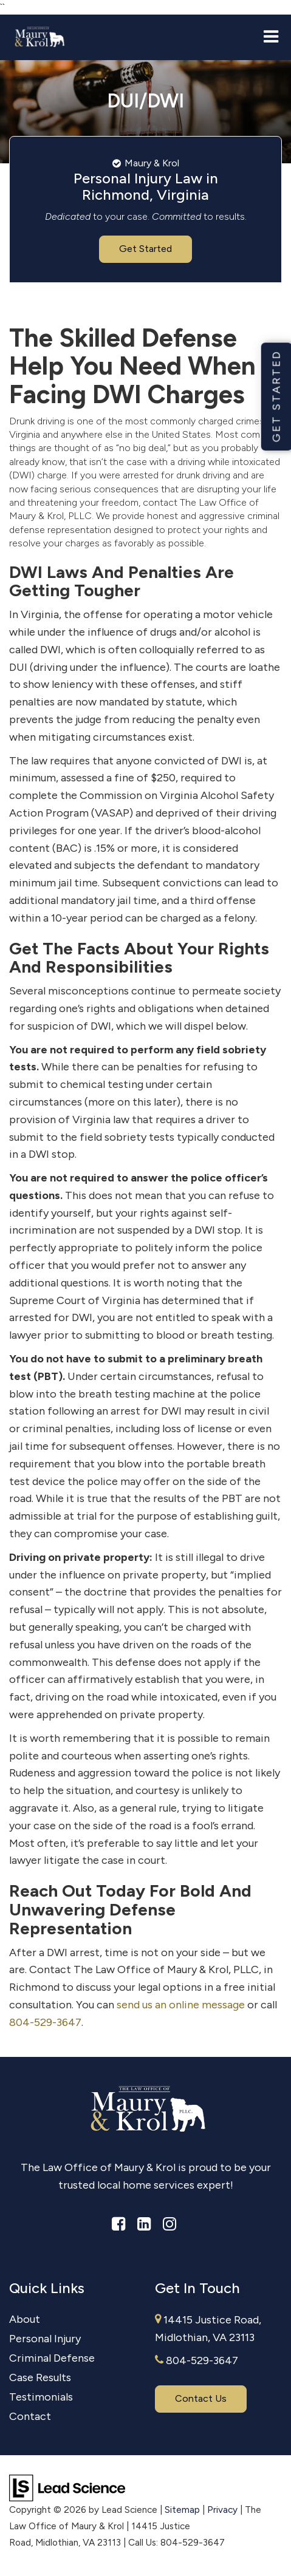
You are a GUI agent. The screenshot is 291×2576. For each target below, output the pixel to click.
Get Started (145, 248)
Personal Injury (45, 2338)
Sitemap (182, 2509)
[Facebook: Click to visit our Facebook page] (118, 2224)
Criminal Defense (52, 2358)
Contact (30, 2416)
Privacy (222, 2509)
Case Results (40, 2377)
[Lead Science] (67, 2486)
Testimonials (41, 2397)
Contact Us (201, 2398)
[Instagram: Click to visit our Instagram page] (169, 2224)
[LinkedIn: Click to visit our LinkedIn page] (144, 2224)
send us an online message (181, 2004)
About (24, 2319)
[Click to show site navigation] (271, 37)
